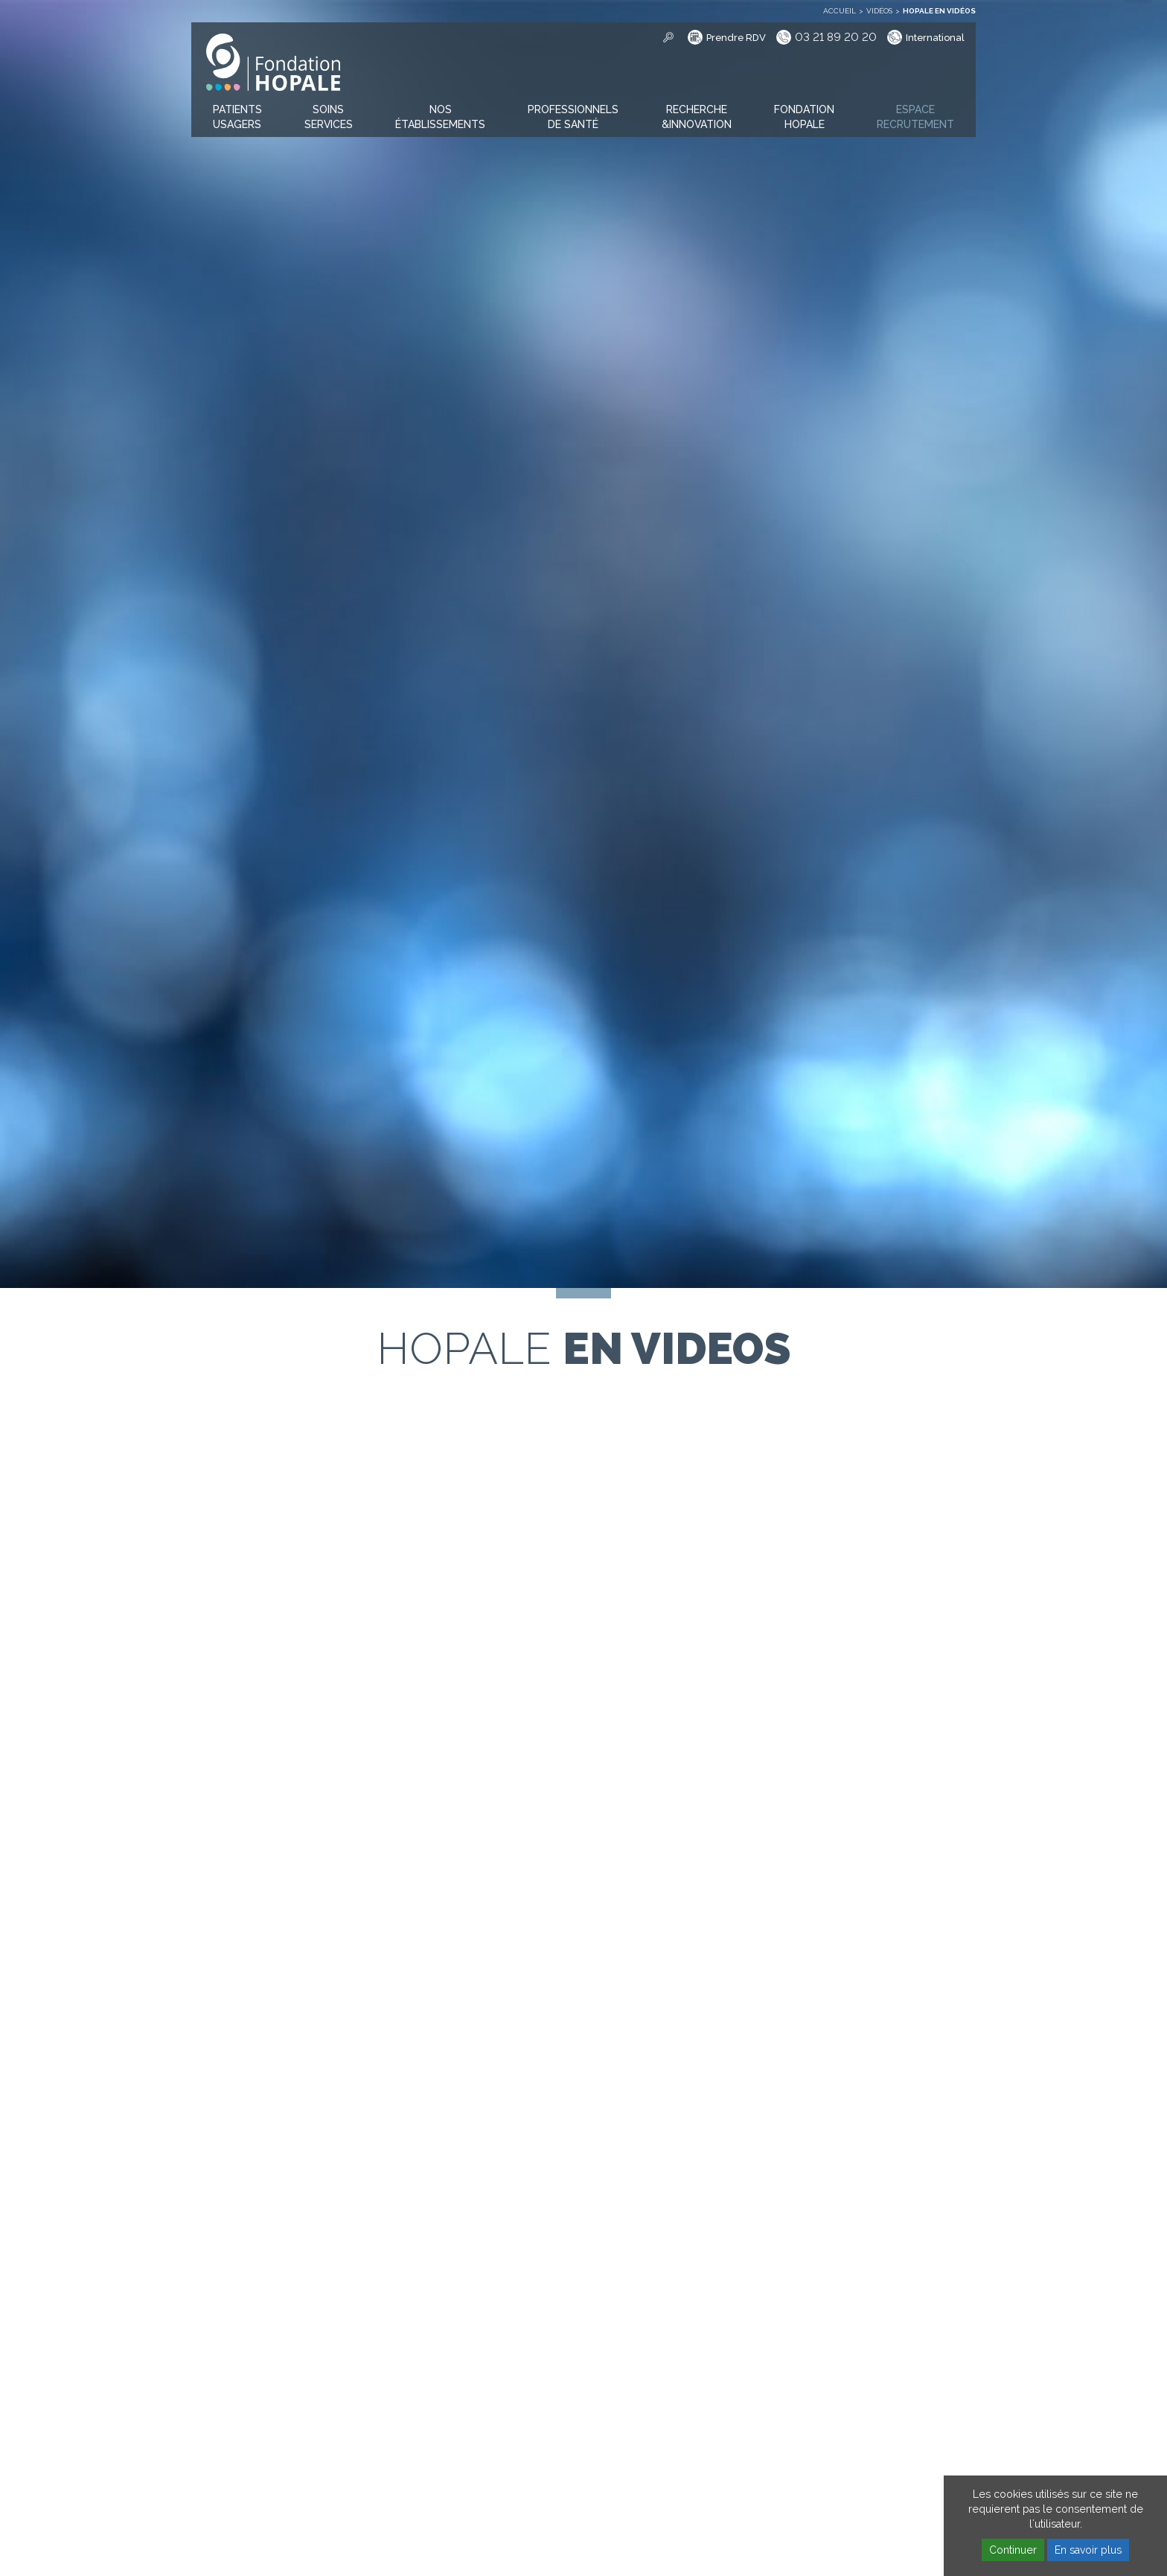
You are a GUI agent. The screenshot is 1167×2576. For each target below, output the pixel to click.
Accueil (839, 11)
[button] (237, 117)
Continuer (1013, 2550)
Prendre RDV (736, 37)
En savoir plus (1088, 2550)
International (935, 37)
